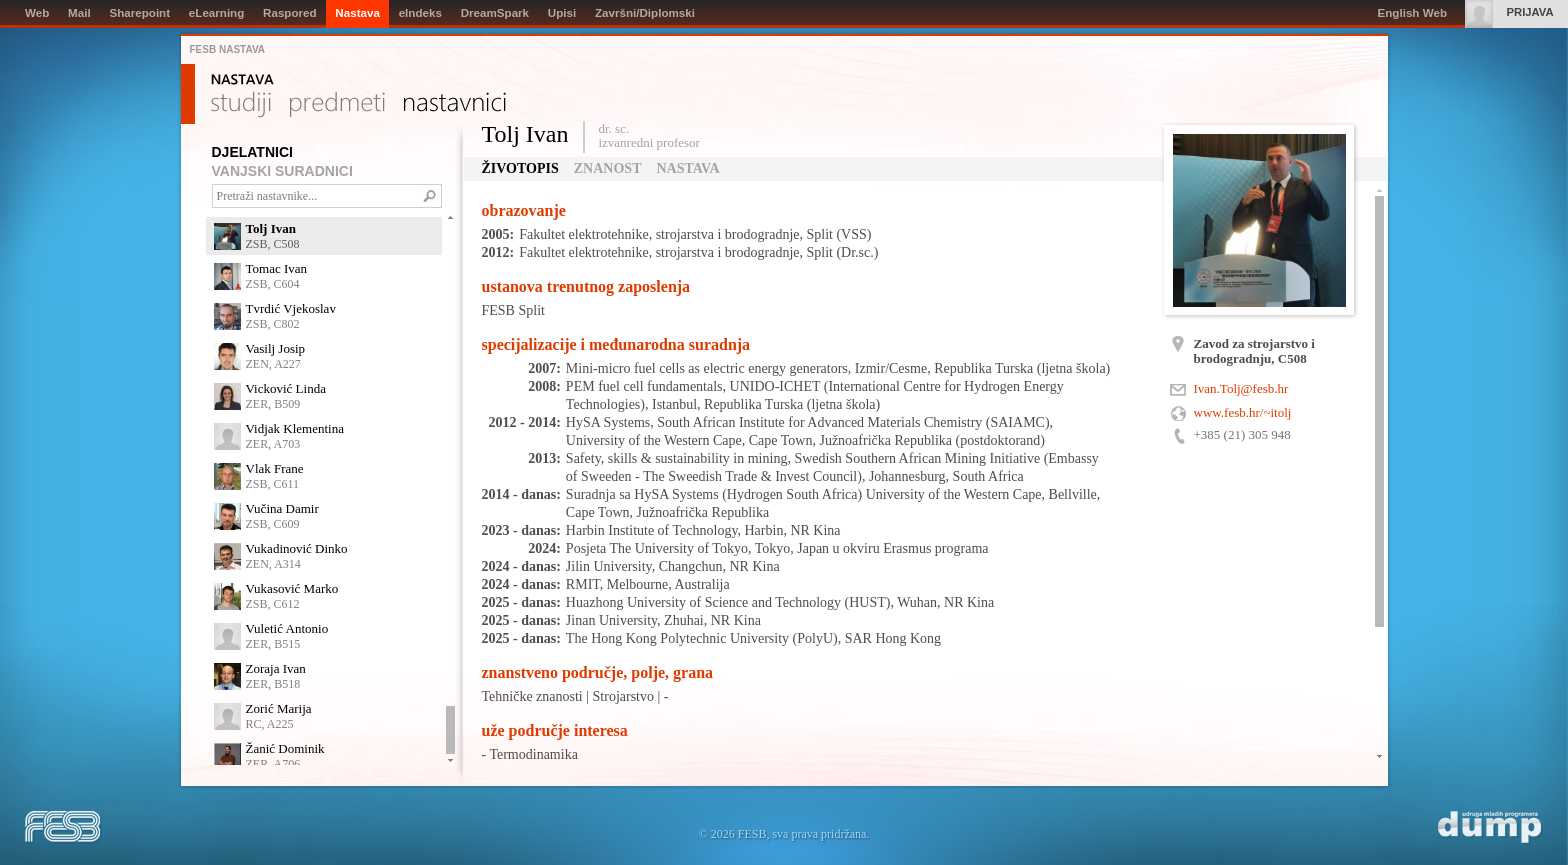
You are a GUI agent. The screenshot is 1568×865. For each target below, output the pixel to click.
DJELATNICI (252, 152)
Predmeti (337, 105)
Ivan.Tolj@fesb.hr (1241, 388)
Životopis (520, 168)
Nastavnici (455, 105)
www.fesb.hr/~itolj (1243, 412)
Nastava (242, 80)
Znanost (608, 168)
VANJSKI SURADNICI (282, 171)
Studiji (241, 105)
